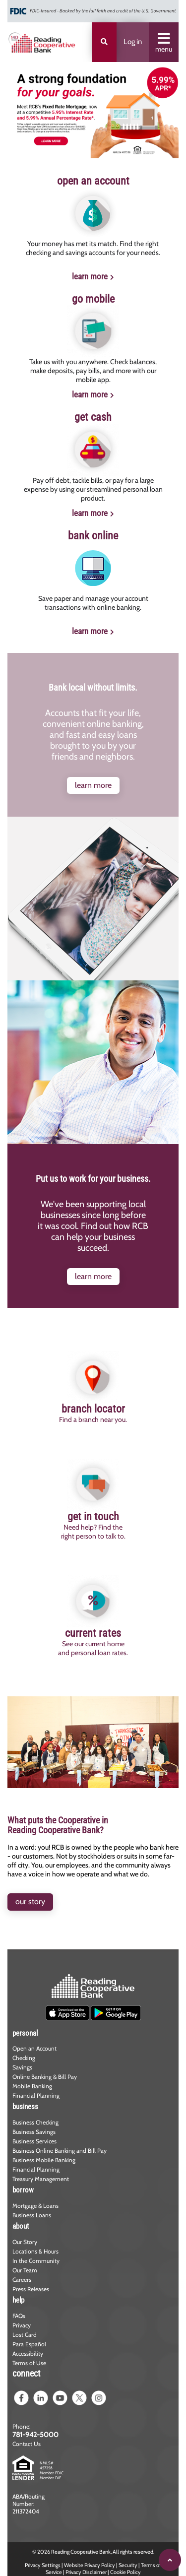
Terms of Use (29, 2363)
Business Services (34, 2141)
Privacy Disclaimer (86, 2572)
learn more (90, 276)
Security (128, 2565)
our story (30, 1901)
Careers (21, 2279)
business (25, 2106)
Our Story (24, 2242)
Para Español (29, 2344)
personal (25, 2033)
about (20, 2226)
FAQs (18, 2315)
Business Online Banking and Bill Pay (59, 2150)
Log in (133, 41)
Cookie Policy (125, 2572)
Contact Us (26, 2443)
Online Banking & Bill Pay (44, 2076)
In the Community (36, 2260)
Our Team (24, 2270)
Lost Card (24, 2334)
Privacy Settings (43, 2565)
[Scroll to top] (170, 2560)
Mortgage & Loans (35, 2205)
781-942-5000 (35, 2434)
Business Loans (31, 2215)
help (18, 2300)
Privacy (21, 2325)
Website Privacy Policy (89, 2565)
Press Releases (30, 2289)
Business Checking (35, 2122)
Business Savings (34, 2131)
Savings (22, 2067)
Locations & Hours (35, 2251)
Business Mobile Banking (43, 2160)
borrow (23, 2190)
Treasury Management (40, 2179)
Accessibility (27, 2353)
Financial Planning (36, 2095)
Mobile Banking (32, 2086)
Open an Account (34, 2048)
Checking (23, 2057)
